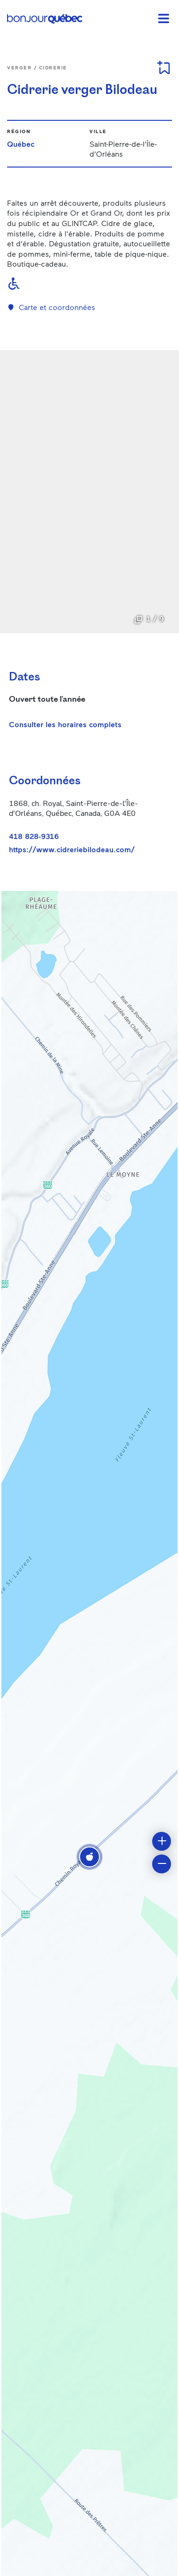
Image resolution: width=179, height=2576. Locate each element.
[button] (89, 1856)
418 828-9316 (34, 835)
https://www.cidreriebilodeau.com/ (72, 849)
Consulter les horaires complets (65, 724)
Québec (20, 143)
